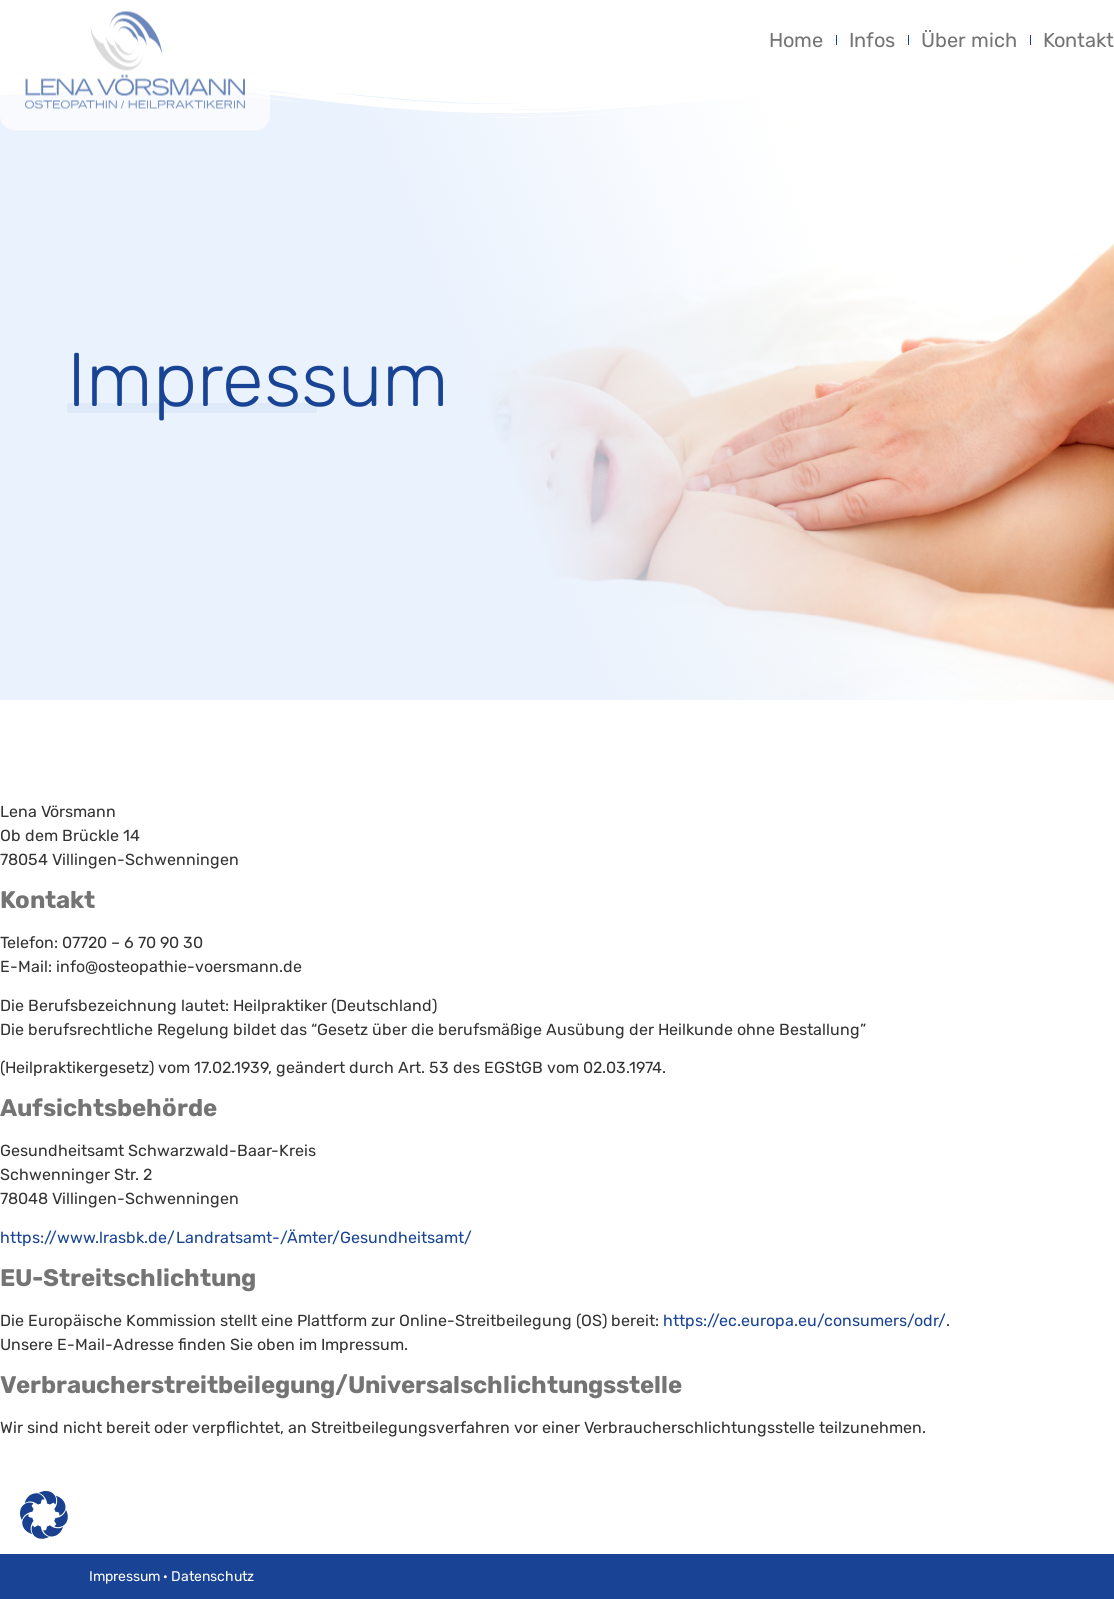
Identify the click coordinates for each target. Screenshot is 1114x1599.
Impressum (124, 1576)
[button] (44, 1515)
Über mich (969, 40)
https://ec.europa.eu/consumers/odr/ (804, 1320)
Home (796, 40)
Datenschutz (212, 1576)
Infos (872, 40)
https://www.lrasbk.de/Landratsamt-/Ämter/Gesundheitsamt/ (236, 1237)
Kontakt (1078, 40)
